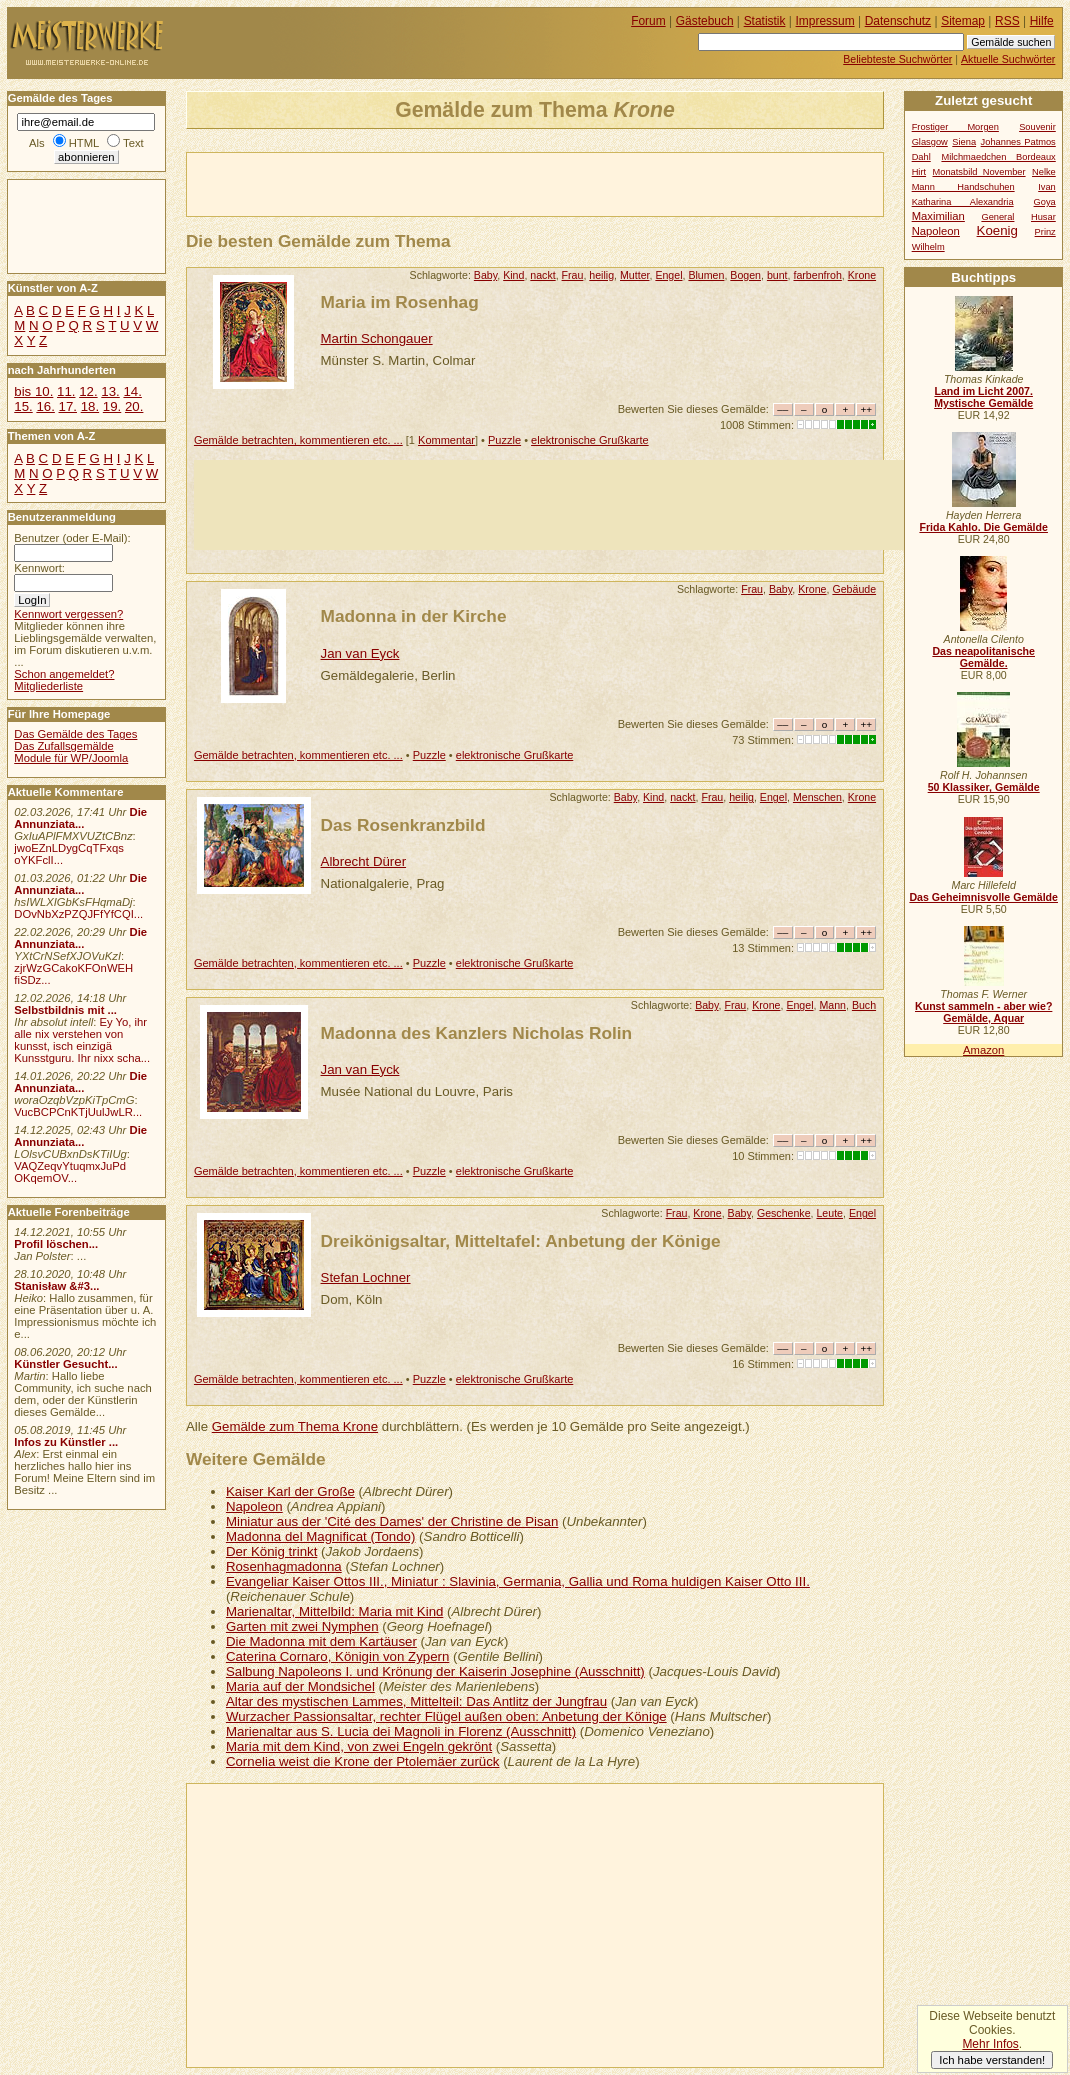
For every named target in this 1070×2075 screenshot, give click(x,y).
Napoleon (254, 1506)
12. (88, 391)
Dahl (921, 157)
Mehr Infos (990, 2044)
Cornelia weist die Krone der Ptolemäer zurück (363, 1761)
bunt (777, 275)
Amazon (983, 1050)
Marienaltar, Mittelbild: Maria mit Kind (334, 1611)
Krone (862, 275)
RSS (1007, 21)
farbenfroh (817, 275)
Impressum (825, 21)
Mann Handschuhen (963, 187)
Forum (648, 21)
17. (68, 406)
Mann (832, 1005)
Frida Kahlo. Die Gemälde (983, 527)
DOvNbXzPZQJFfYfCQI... (78, 914)
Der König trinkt (271, 1551)
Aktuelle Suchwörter (1008, 59)
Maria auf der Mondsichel (300, 1686)
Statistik (765, 21)
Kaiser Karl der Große (290, 1491)
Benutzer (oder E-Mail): (72, 538)
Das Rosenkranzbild (403, 825)
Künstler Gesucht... (65, 1364)
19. (112, 406)
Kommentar (446, 440)
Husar (1043, 217)
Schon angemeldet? (64, 674)
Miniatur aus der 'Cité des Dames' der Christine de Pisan (392, 1521)
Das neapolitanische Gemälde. (983, 657)
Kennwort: (39, 568)
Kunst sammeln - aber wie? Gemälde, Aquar (983, 1012)
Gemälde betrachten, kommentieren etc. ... (298, 440)
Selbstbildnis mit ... (65, 1010)
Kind (513, 275)
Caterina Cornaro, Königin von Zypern (337, 1656)
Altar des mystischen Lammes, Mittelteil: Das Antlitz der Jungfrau (416, 1701)
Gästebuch (705, 21)
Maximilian (938, 216)
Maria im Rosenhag (400, 302)
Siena (964, 142)
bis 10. (33, 391)
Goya (1045, 202)
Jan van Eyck (360, 653)
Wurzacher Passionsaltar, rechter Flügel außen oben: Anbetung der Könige (446, 1716)
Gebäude (854, 589)
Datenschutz (898, 21)
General (997, 217)
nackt (542, 275)
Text (133, 143)
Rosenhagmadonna (284, 1566)
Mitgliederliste (48, 686)
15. (23, 406)
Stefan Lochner (366, 1277)
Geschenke (784, 1213)
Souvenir (1037, 127)
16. (45, 406)
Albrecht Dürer (364, 861)
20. (134, 406)
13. (110, 391)
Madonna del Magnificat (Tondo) (321, 1536)
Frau (573, 275)
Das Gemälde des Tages (75, 734)
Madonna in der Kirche (414, 616)
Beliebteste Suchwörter (897, 59)
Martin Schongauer (377, 338)
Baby (485, 275)
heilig (601, 275)
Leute (829, 1213)
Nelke (1044, 172)
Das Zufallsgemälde (64, 746)
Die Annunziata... (80, 818)
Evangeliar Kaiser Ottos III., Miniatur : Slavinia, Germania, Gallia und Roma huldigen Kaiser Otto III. (518, 1581)
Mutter (634, 275)
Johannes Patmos (1018, 142)
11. (66, 391)
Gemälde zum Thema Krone (295, 1426)
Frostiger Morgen (955, 127)
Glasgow (930, 142)
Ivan (1047, 187)
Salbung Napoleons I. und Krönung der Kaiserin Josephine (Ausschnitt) (435, 1671)
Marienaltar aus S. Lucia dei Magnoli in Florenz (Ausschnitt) (401, 1731)
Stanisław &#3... (56, 1286)
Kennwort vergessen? (68, 614)
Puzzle (504, 440)
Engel (668, 275)
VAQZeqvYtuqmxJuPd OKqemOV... (70, 1172)
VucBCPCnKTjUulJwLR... (78, 1112)
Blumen (706, 275)
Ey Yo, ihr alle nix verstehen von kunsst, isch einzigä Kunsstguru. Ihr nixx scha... (82, 1040)
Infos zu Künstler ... (66, 1442)
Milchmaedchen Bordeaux (998, 157)
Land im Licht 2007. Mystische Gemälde (983, 397)
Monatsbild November (979, 172)
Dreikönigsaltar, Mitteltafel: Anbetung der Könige (521, 1241)
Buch (864, 1005)
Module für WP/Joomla (71, 758)
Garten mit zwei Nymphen (302, 1626)
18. (90, 406)
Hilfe (1042, 21)
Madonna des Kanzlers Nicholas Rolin (477, 1033)
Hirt (919, 172)
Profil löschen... (56, 1244)
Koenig (997, 230)
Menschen (817, 797)
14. (132, 391)
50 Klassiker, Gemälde (984, 787)
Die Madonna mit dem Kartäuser (321, 1641)
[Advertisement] (421, 183)
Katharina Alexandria (963, 202)
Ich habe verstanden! (992, 2060)
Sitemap (963, 21)
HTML (84, 143)
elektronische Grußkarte (590, 440)
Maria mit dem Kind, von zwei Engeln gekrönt (359, 1746)
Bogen (745, 275)
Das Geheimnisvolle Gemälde (983, 897)
